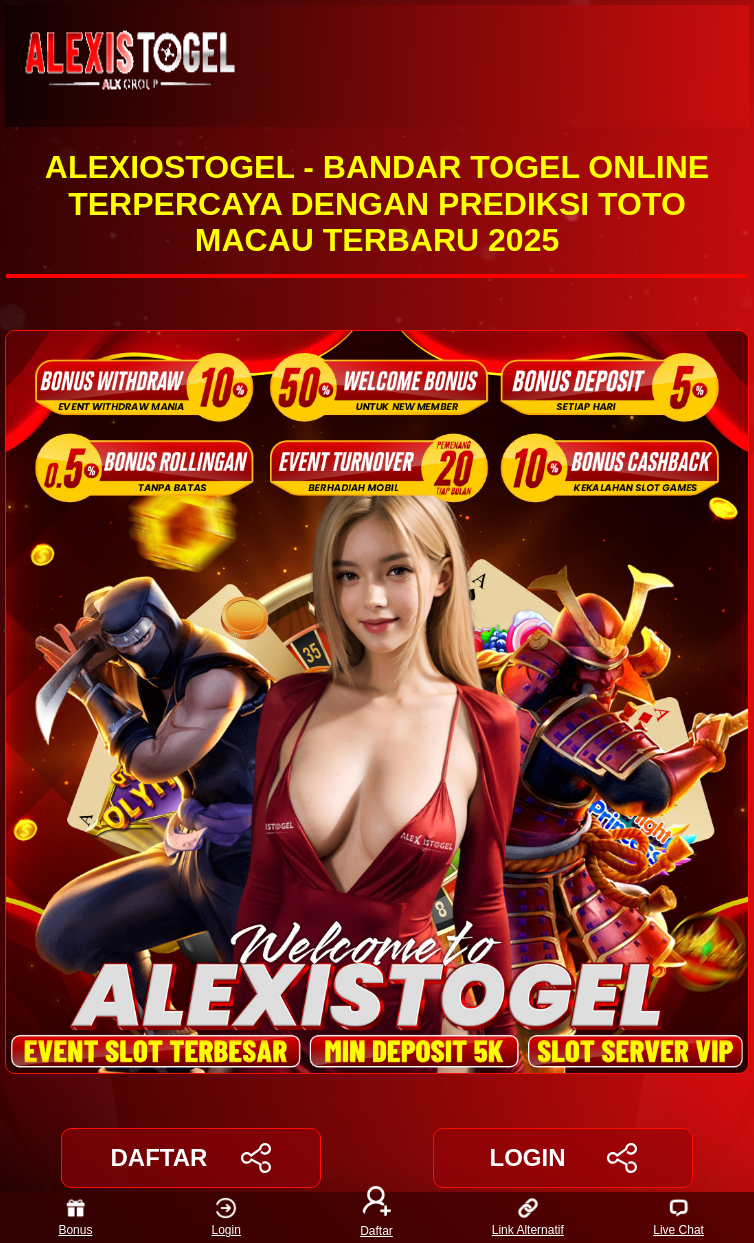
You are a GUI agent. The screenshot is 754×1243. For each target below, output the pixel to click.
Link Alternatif (528, 1217)
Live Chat (678, 1217)
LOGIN (562, 1158)
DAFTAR (191, 1158)
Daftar (377, 1217)
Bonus (75, 1217)
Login (226, 1217)
